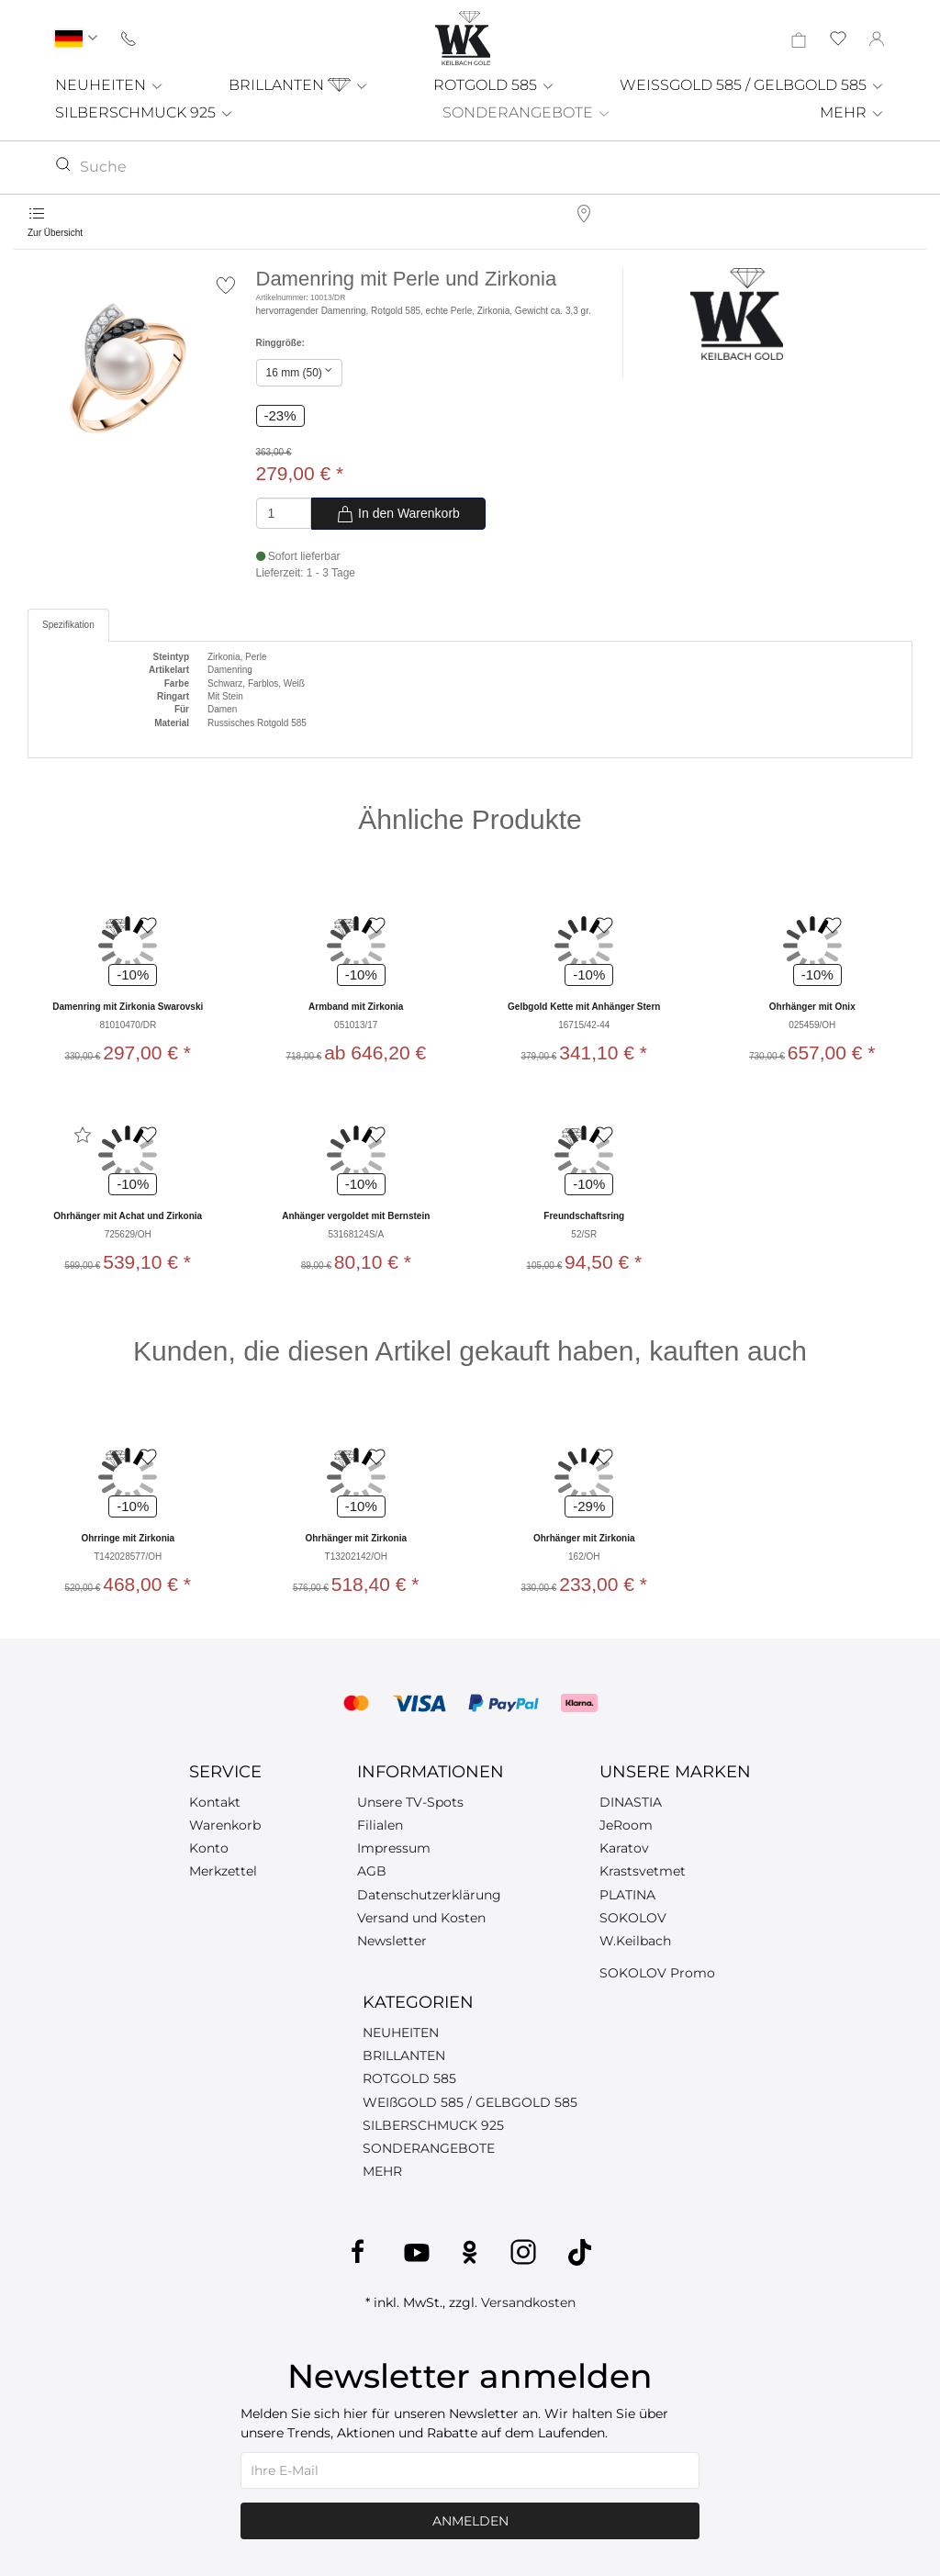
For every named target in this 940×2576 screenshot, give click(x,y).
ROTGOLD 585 (494, 85)
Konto (209, 1848)
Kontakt (215, 1802)
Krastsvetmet (642, 1871)
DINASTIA (630, 1802)
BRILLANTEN (299, 85)
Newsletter (392, 1940)
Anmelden (470, 2521)
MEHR (852, 112)
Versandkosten (528, 2302)
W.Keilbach (635, 1940)
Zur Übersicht (55, 233)
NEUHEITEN (109, 85)
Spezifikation (68, 625)
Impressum (394, 1848)
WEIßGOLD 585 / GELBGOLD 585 (470, 2102)
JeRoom (626, 1825)
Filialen (380, 1825)
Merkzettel (223, 1871)
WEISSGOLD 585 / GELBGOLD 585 (752, 85)
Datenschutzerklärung (429, 1895)
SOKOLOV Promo (657, 1973)
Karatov (624, 1848)
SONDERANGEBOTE (526, 112)
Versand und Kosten (421, 1918)
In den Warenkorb (398, 514)
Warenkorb (225, 1825)
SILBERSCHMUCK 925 (144, 112)
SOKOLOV (632, 1918)
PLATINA (627, 1895)
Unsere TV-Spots (410, 1802)
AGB (371, 1871)
